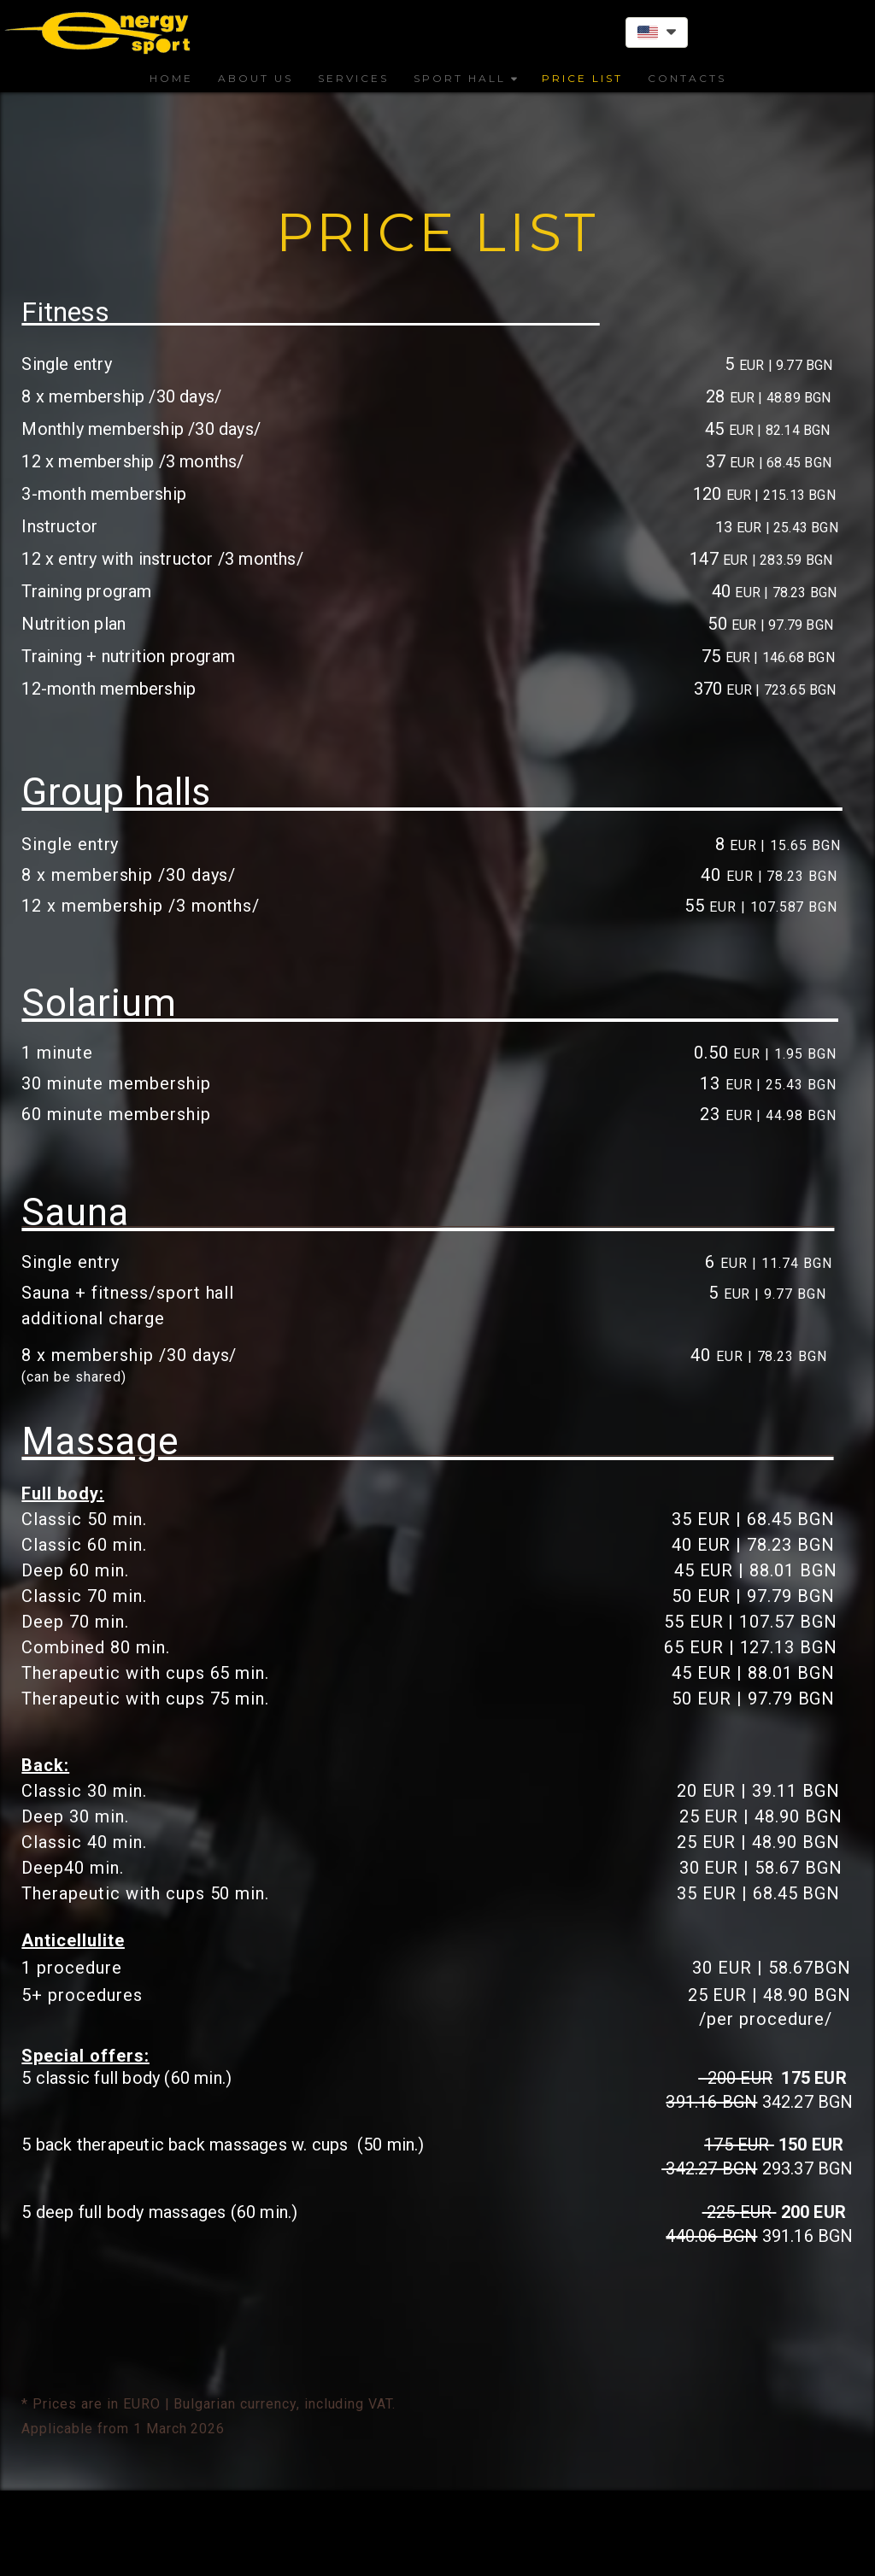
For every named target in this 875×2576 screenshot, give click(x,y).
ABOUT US (255, 78)
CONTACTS (687, 78)
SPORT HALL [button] (465, 78)
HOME (171, 78)
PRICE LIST (582, 78)
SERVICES (353, 78)
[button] (656, 32)
